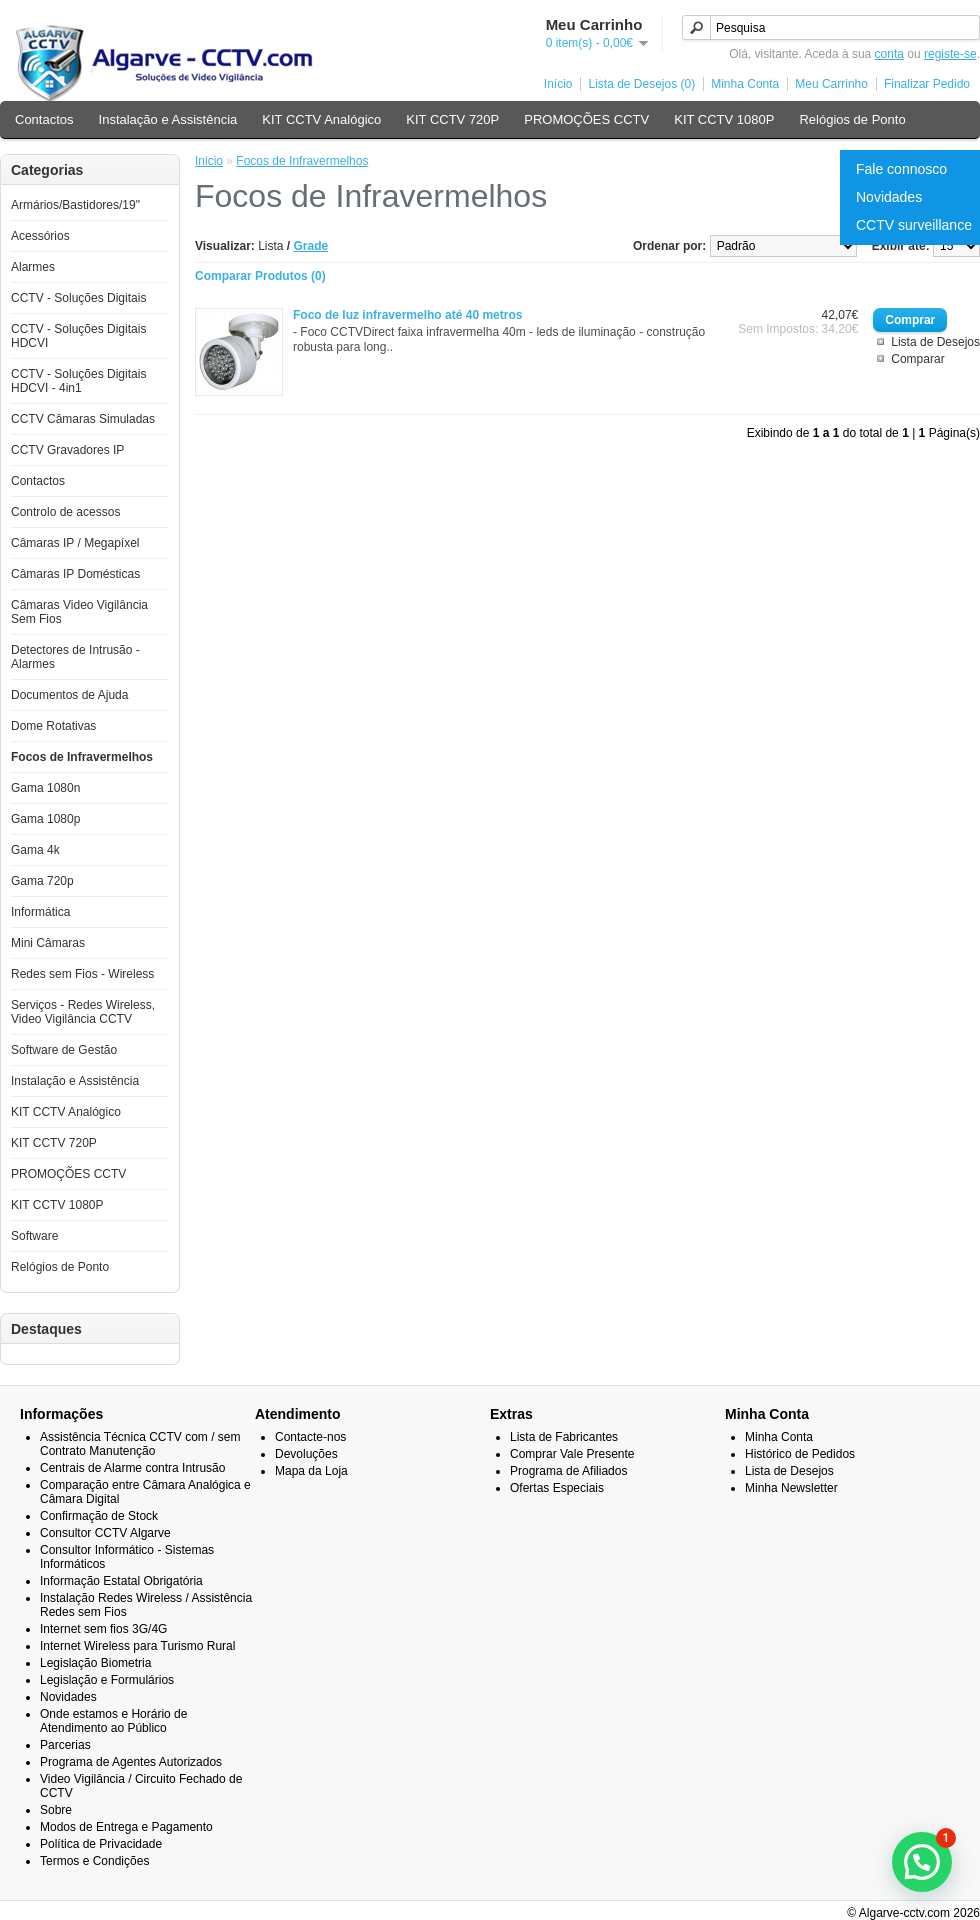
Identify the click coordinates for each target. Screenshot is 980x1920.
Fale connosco (901, 169)
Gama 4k (35, 850)
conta (889, 54)
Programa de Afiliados (568, 1471)
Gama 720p (42, 881)
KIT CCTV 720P (452, 119)
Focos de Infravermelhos (82, 757)
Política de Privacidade (101, 1844)
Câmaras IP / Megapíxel (75, 543)
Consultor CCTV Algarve (105, 1533)
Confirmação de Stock (99, 1516)
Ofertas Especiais (557, 1488)
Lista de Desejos (935, 342)
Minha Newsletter (791, 1488)
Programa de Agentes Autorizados (131, 1762)
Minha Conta (745, 84)
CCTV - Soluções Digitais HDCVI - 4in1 (78, 381)
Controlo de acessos (65, 512)
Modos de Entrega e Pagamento (126, 1827)
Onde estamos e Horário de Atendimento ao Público (113, 1721)
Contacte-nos (310, 1437)
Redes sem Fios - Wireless (82, 974)
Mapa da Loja (311, 1471)
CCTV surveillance (914, 225)
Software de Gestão (64, 1050)
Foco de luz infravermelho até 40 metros (407, 315)
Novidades (889, 197)
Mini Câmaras (48, 943)
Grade (311, 246)
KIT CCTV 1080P (724, 119)
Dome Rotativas (53, 726)
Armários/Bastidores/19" (75, 205)
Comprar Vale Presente (572, 1454)
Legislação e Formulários (107, 1680)
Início (558, 84)
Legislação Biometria (95, 1663)
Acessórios (40, 236)
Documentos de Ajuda (69, 695)
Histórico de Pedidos (800, 1454)
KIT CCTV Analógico (321, 119)
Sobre (56, 1810)
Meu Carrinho (831, 84)
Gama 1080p (45, 819)
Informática (40, 912)
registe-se (950, 54)
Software (34, 1236)
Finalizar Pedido (927, 84)
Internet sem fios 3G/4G (103, 1629)
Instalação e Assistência (168, 119)
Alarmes (33, 267)
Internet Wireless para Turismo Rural (137, 1646)
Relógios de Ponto (852, 119)
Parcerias (65, 1745)
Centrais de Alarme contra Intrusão (132, 1468)
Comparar (917, 359)
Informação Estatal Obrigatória (121, 1581)
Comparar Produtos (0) (260, 276)
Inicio (209, 161)
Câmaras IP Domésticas (75, 574)
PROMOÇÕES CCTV (586, 119)
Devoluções (306, 1454)
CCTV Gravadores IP (67, 450)
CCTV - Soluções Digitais (78, 298)
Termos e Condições (94, 1861)
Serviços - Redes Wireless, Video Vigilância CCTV (83, 1012)
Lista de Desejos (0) (641, 84)
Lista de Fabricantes (564, 1437)
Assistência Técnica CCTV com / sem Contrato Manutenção (140, 1444)
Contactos (44, 119)
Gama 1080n (45, 788)
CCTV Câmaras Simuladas (83, 419)
